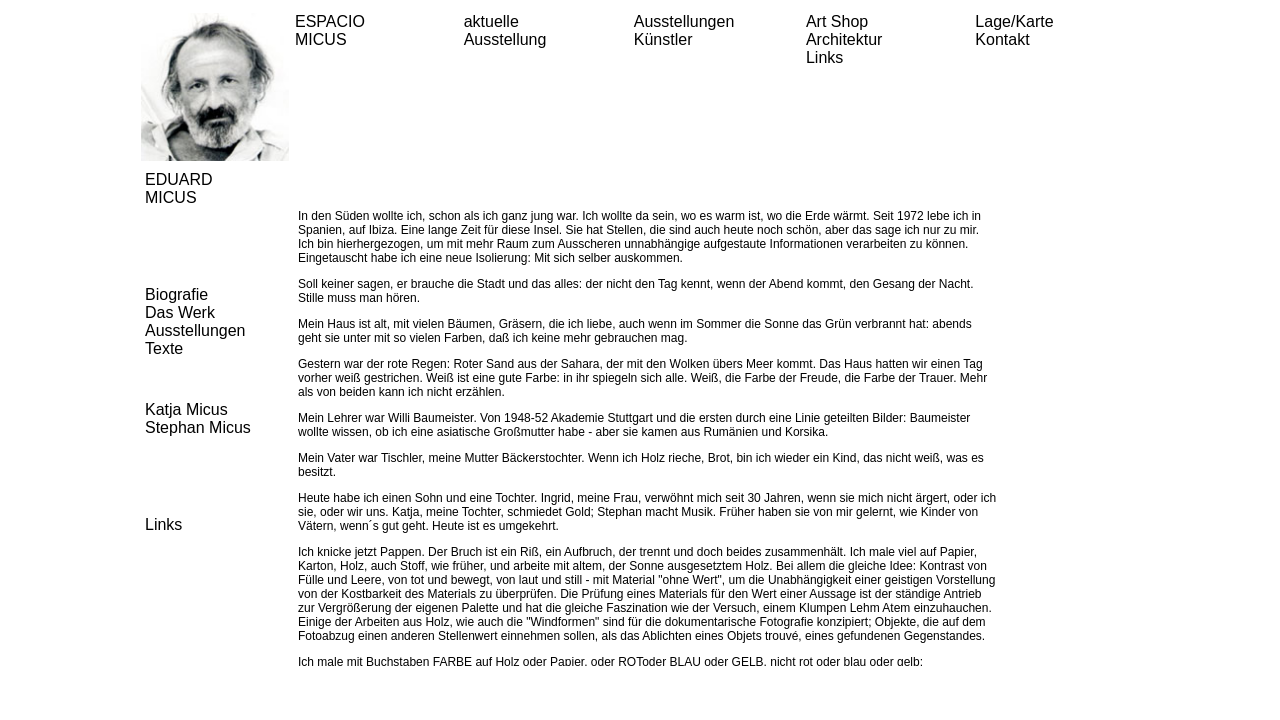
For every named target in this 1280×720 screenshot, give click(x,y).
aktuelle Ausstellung (505, 30)
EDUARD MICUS (179, 188)
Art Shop (837, 21)
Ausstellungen (684, 21)
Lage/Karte (1014, 21)
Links (824, 57)
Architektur (844, 39)
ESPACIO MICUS (330, 30)
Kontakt (1002, 39)
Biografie (176, 294)
